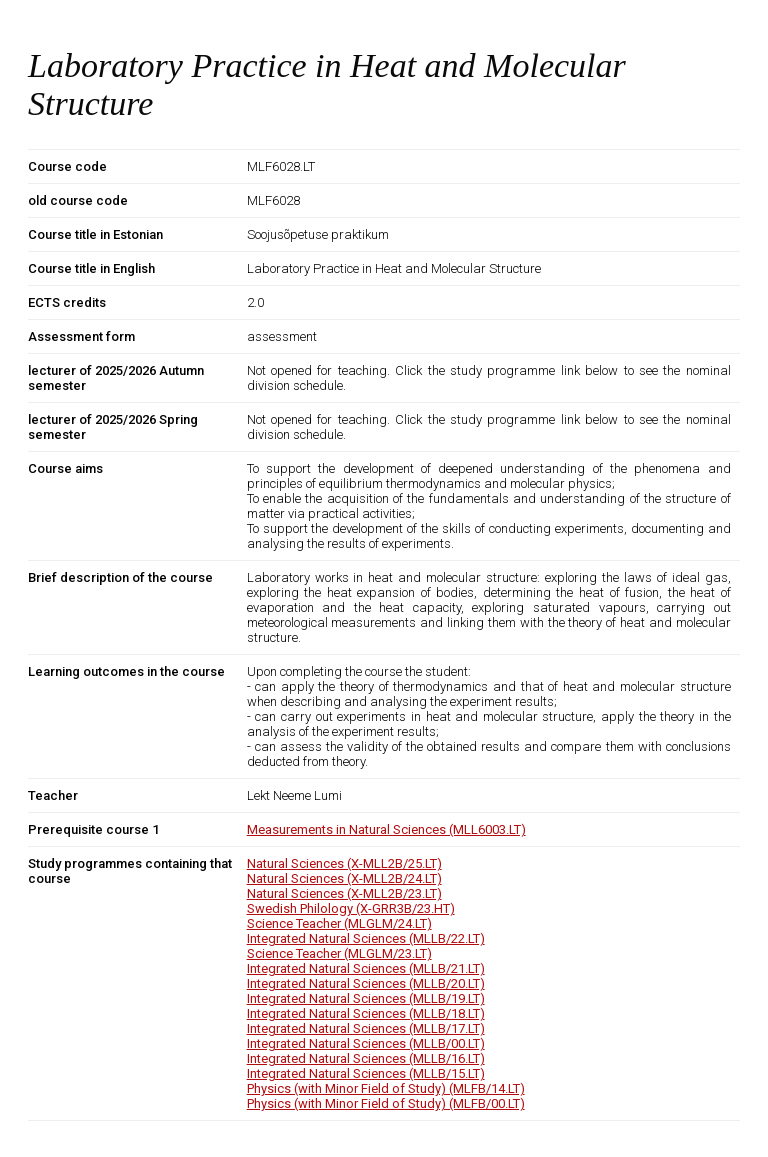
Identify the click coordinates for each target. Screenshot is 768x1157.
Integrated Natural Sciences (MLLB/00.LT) (366, 1043)
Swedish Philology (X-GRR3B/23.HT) (351, 908)
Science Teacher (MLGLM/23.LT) (339, 953)
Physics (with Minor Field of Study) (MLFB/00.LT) (386, 1103)
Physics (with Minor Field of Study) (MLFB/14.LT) (386, 1088)
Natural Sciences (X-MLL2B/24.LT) (344, 878)
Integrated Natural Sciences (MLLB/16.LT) (366, 1058)
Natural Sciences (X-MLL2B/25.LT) (344, 863)
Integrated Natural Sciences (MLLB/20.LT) (366, 983)
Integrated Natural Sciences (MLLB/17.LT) (366, 1028)
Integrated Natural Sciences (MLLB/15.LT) (366, 1073)
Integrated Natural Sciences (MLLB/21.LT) (366, 968)
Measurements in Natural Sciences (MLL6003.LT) (386, 829)
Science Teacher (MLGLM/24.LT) (339, 923)
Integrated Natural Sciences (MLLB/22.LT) (366, 938)
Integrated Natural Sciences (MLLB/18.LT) (366, 1013)
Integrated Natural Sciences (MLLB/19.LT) (366, 998)
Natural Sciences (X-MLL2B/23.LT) (344, 893)
